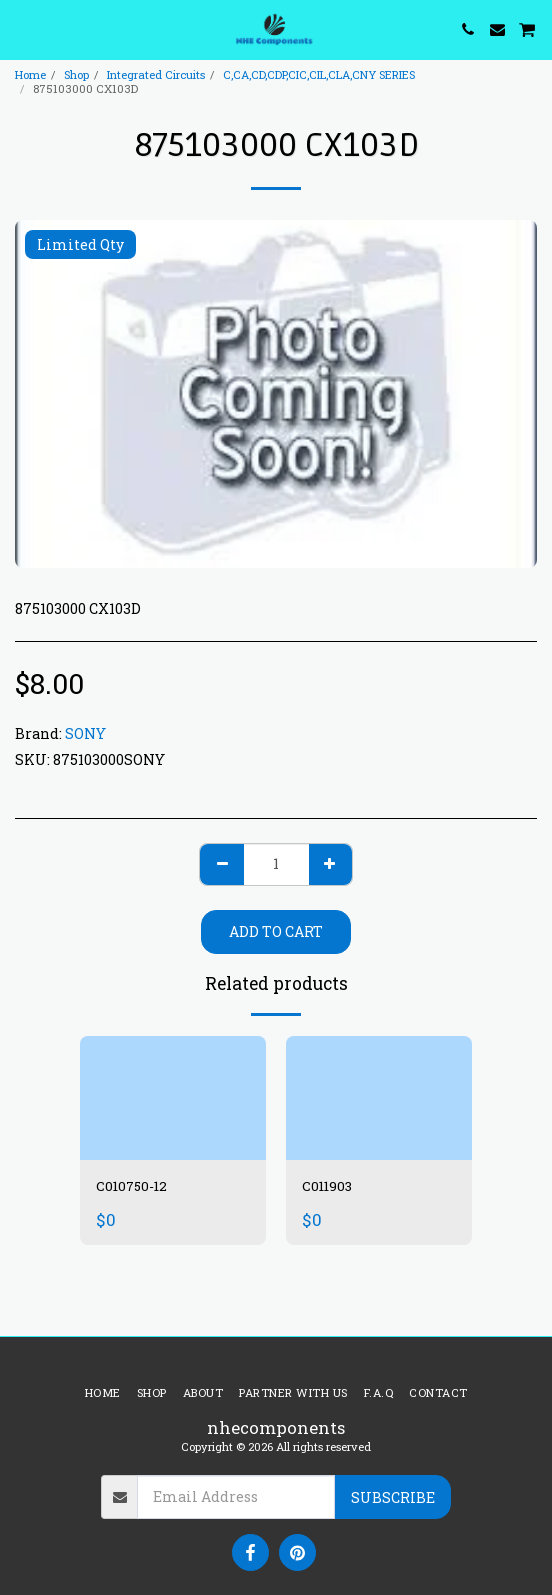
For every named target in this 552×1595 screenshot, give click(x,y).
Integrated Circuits (156, 74)
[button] (22, 29)
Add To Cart (276, 931)
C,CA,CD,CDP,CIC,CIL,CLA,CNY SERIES (319, 74)
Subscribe (393, 1497)
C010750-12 (133, 1186)
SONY (85, 733)
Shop (76, 74)
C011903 (328, 1186)
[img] (173, 1098)
